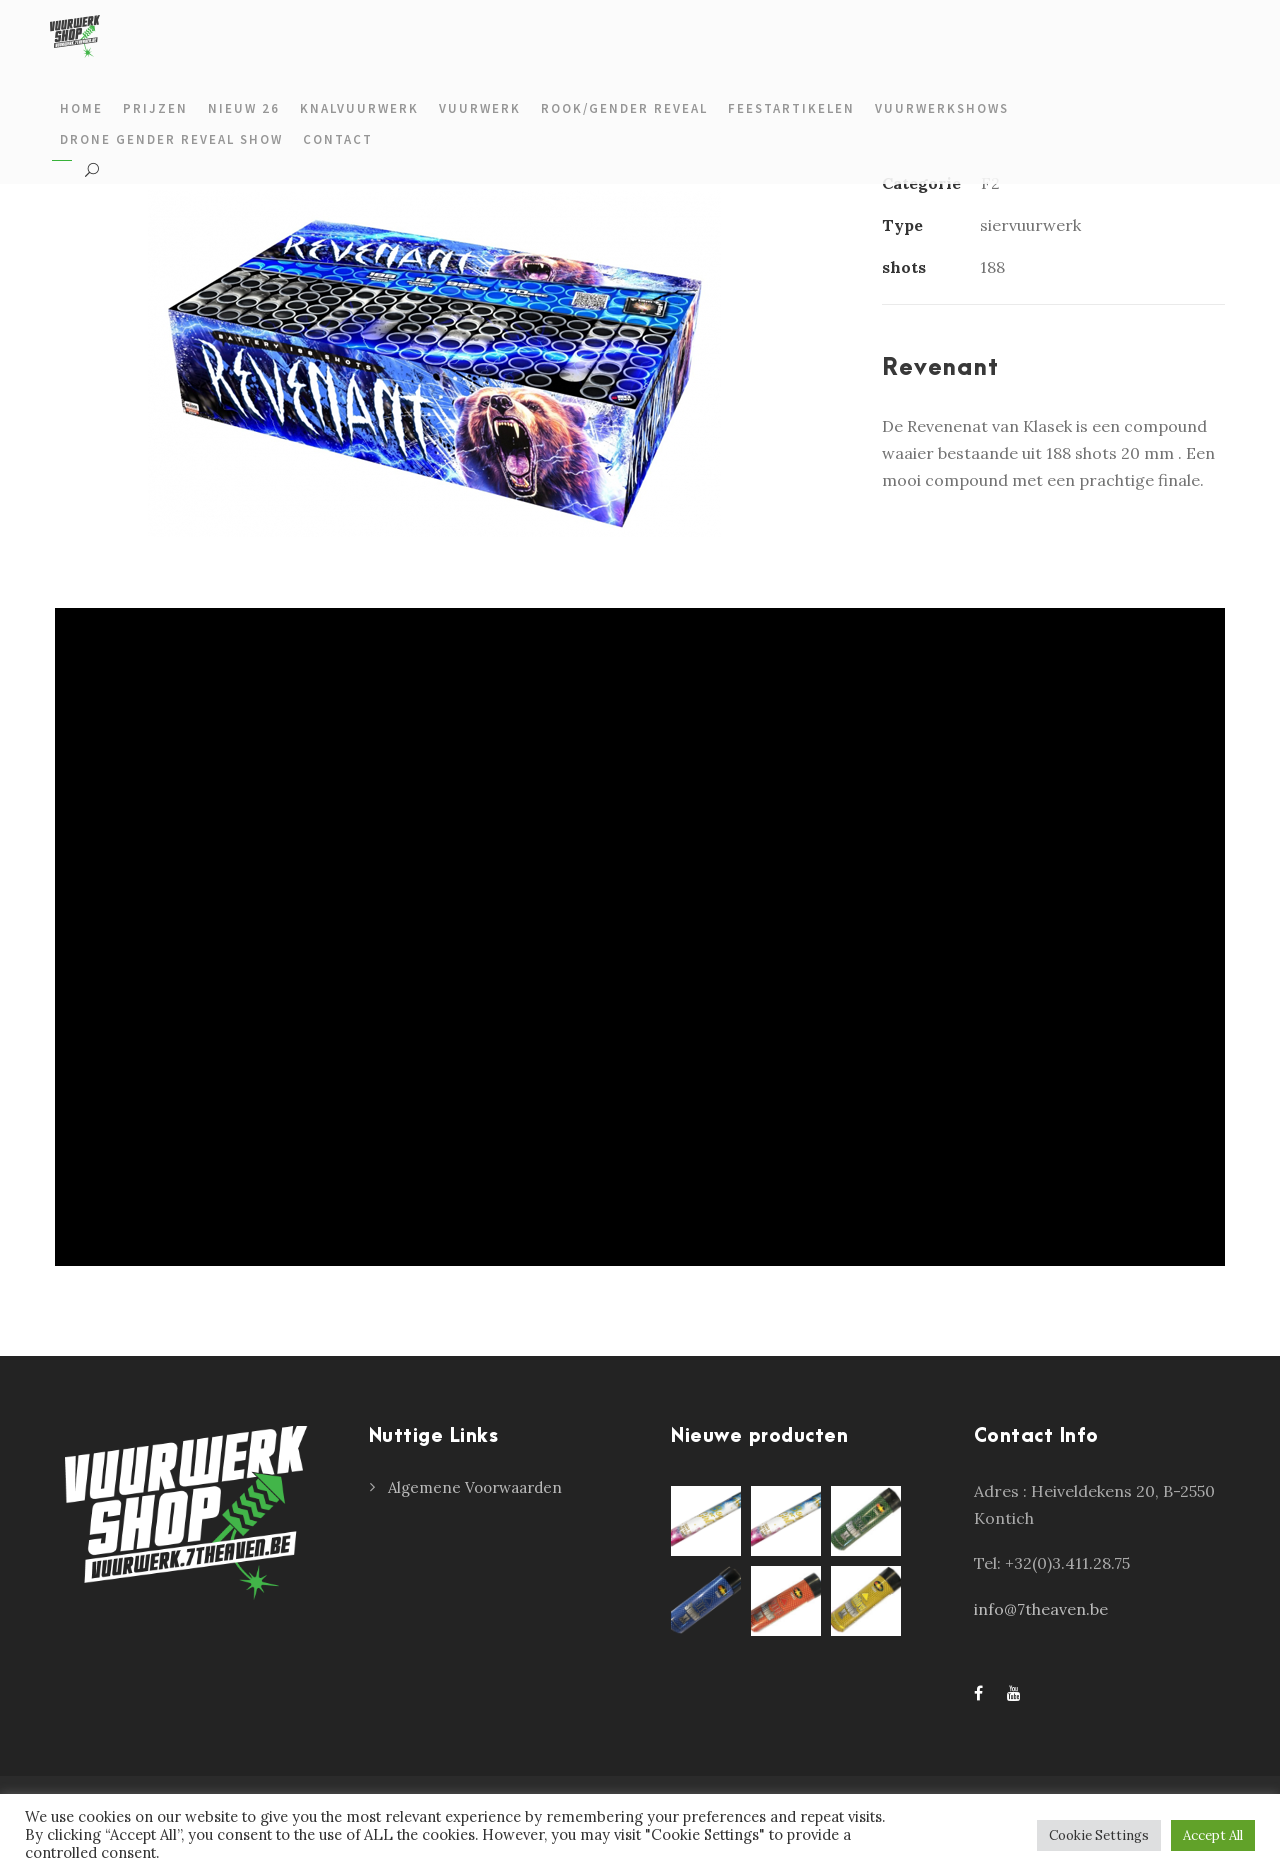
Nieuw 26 (244, 108)
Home (81, 108)
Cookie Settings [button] (1099, 1835)
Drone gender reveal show (171, 139)
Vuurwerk (480, 108)
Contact (338, 139)
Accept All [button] (1213, 1835)
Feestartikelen (791, 108)
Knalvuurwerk (359, 108)
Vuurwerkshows (942, 108)
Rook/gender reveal (624, 108)
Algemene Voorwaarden (475, 1487)
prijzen (155, 108)
